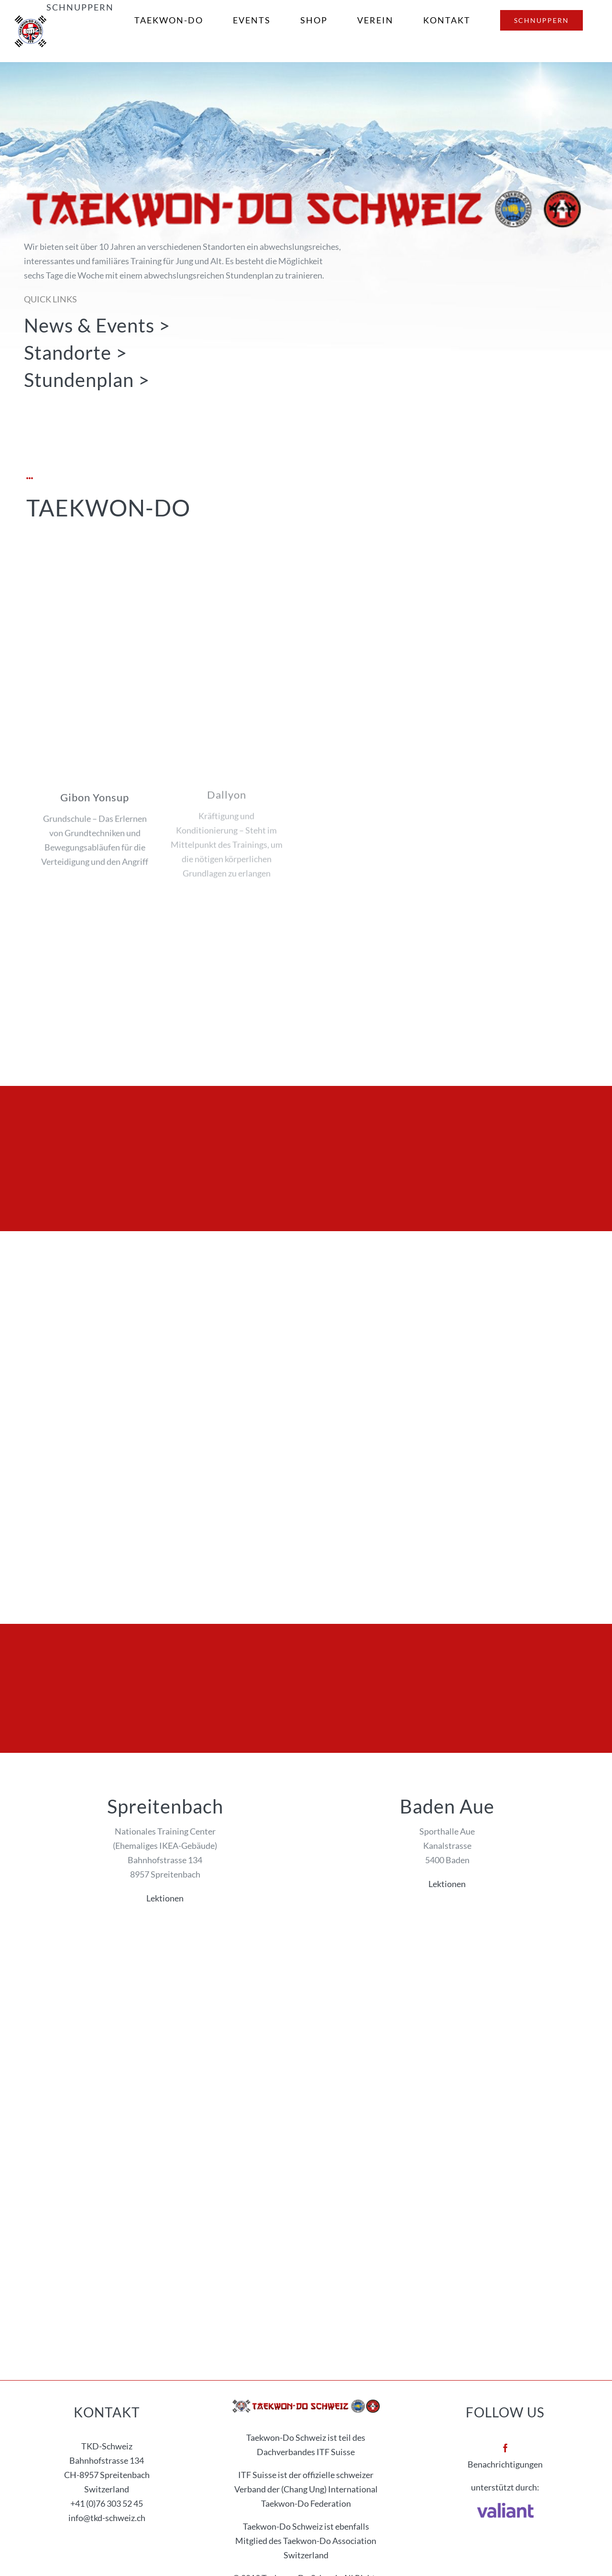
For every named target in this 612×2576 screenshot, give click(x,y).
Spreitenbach (165, 1806)
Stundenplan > (87, 379)
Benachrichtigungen (505, 2464)
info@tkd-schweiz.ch (106, 2517)
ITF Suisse (336, 2452)
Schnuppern (80, 7)
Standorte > (75, 352)
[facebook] (505, 2448)
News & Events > (97, 325)
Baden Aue (447, 1806)
